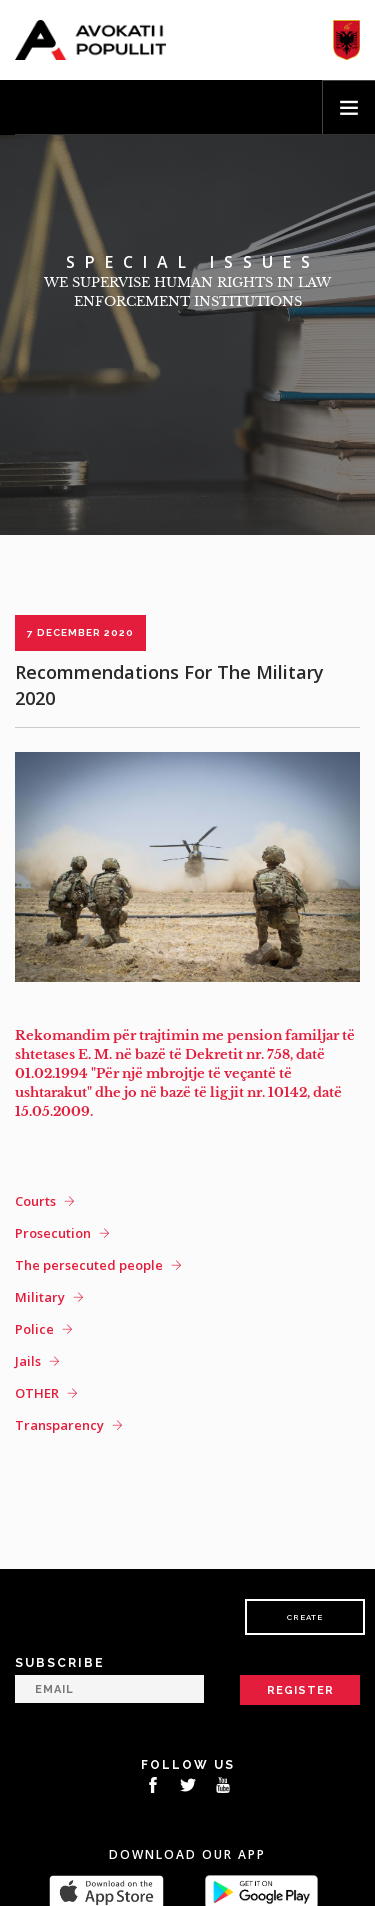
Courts (35, 1201)
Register (300, 1690)
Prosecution (53, 1233)
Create (305, 1617)
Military (40, 1297)
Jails (28, 1361)
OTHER (37, 1393)
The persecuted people (89, 1265)
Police (34, 1329)
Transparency (59, 1425)
